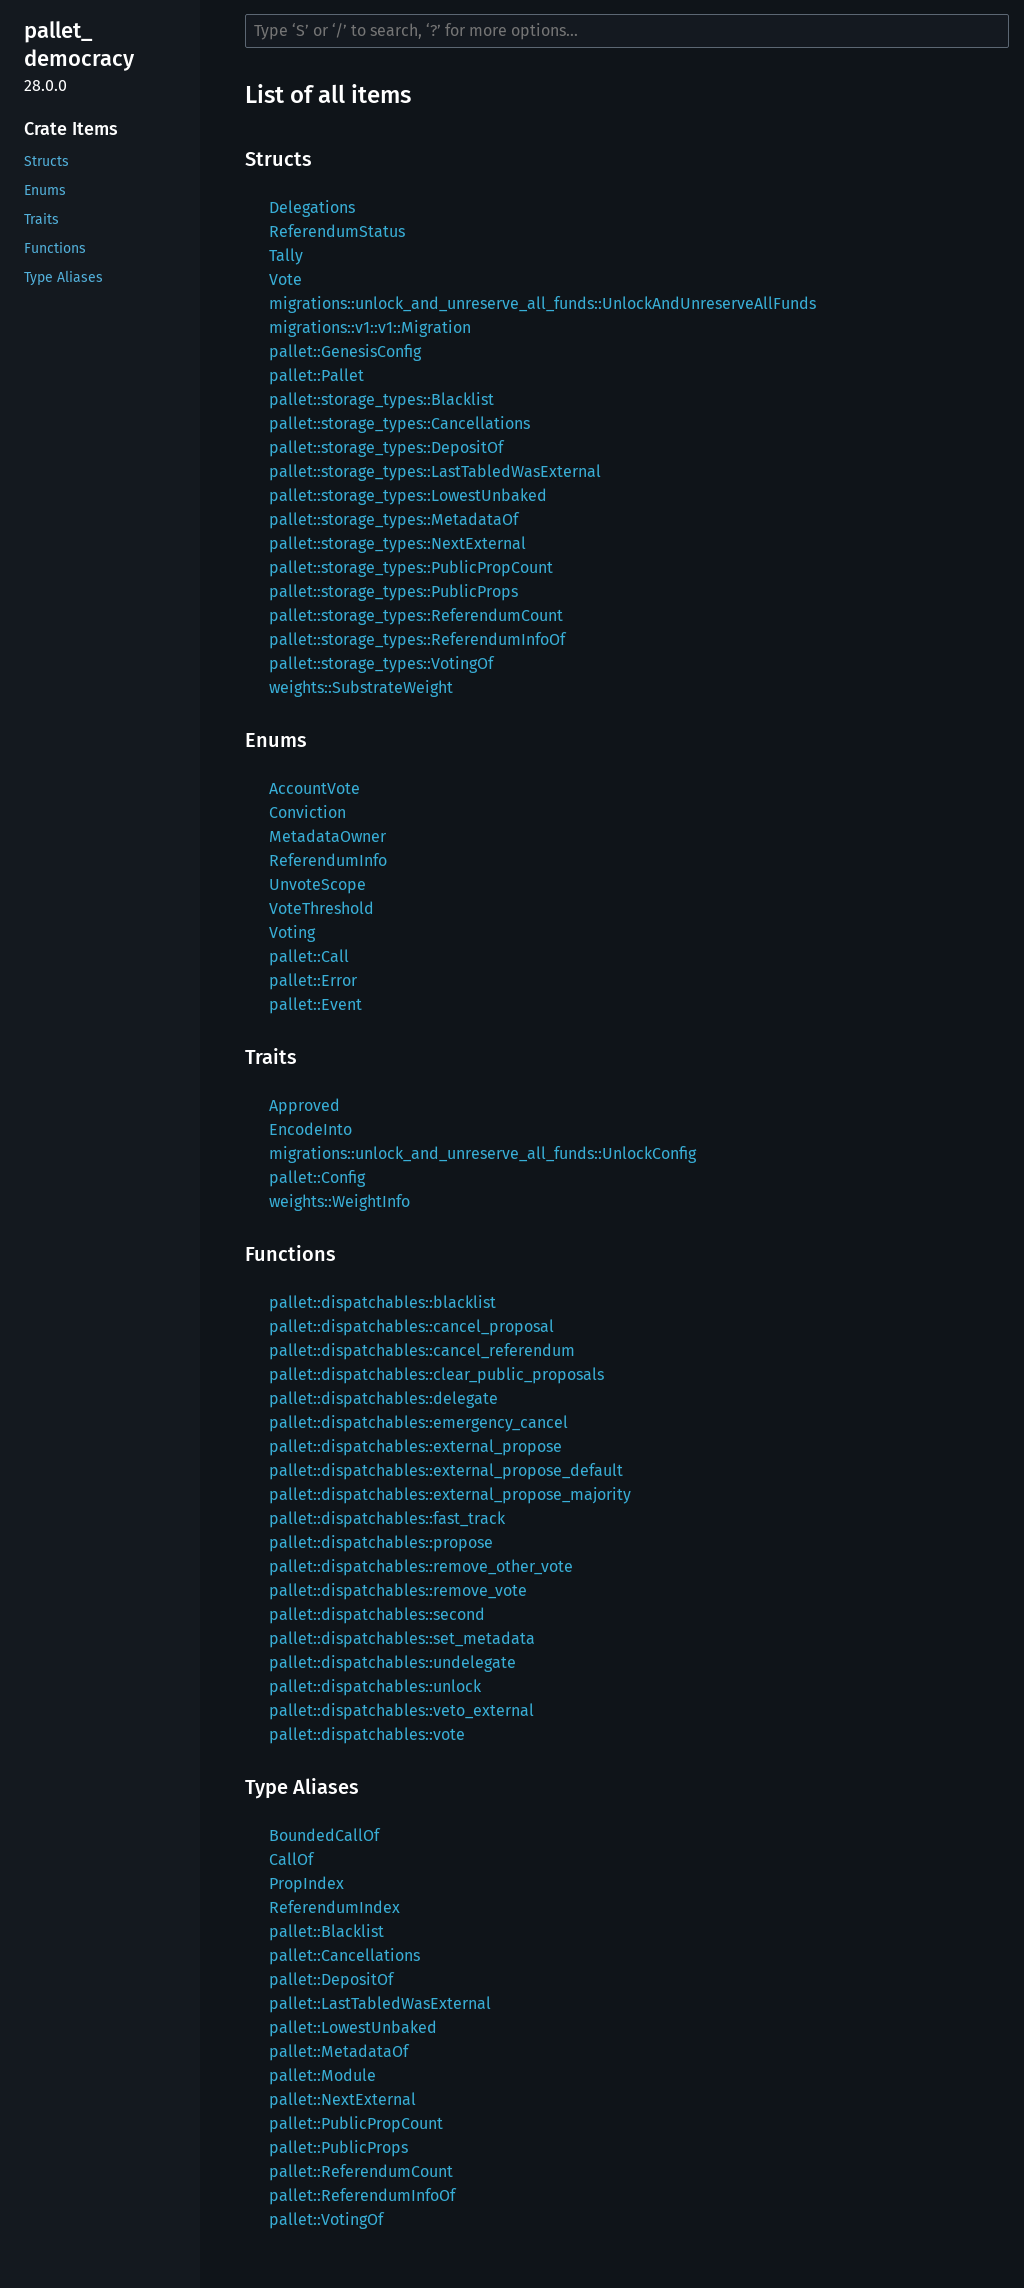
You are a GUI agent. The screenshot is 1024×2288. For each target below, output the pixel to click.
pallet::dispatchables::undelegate (392, 1662)
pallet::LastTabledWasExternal (380, 2003)
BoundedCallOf (324, 1835)
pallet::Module (322, 2075)
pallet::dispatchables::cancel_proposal (411, 1326)
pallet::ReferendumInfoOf (362, 2195)
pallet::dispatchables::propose (381, 1542)
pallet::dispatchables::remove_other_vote (421, 1566)
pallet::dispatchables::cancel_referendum (422, 1350)
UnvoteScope (317, 884)
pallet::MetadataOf (338, 2051)
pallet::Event (315, 1004)
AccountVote (314, 788)
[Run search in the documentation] (627, 31)
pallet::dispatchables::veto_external (401, 1710)
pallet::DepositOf (331, 1979)
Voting (292, 932)
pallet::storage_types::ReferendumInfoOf (417, 639)
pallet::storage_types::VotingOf (381, 663)
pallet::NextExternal (342, 2099)
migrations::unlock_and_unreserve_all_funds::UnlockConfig (482, 1153)
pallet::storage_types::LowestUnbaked (408, 495)
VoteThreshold (321, 908)
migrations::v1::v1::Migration (370, 327)
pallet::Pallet (316, 375)
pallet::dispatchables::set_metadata (402, 1638)
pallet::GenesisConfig (345, 351)
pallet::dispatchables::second (377, 1614)
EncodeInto (310, 1129)
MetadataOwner (327, 836)
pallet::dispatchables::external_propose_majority (450, 1494)
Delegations (312, 207)
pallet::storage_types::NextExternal (397, 543)
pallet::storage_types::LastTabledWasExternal (435, 471)
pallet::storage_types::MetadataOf (393, 519)
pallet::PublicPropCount (356, 2123)
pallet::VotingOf (326, 2219)
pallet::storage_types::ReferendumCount (416, 615)
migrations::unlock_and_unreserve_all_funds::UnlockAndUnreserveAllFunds (542, 303)
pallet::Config (317, 1177)
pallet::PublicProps (338, 2147)
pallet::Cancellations (344, 1955)
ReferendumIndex (334, 1907)
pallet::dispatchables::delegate (383, 1398)
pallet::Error (313, 980)
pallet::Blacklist (326, 1931)
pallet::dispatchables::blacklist (382, 1302)
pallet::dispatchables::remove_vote (398, 1590)
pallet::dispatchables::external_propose (415, 1446)
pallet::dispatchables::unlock (375, 1686)
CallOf (291, 1859)
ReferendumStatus (337, 231)
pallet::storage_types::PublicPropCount (411, 567)
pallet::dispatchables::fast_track (387, 1518)
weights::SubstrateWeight (361, 687)
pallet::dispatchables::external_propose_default (446, 1470)
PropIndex (306, 1883)
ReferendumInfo (328, 860)
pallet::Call (309, 956)
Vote (285, 279)
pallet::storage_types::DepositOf (386, 447)
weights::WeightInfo (339, 1201)
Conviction (307, 812)
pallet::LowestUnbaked (353, 2027)
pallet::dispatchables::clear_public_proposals (436, 1374)
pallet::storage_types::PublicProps (393, 591)
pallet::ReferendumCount (361, 2171)
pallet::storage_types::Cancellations (399, 423)
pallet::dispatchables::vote (367, 1734)
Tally (286, 255)
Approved (304, 1105)
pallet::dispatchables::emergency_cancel (418, 1422)
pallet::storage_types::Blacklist (381, 399)
